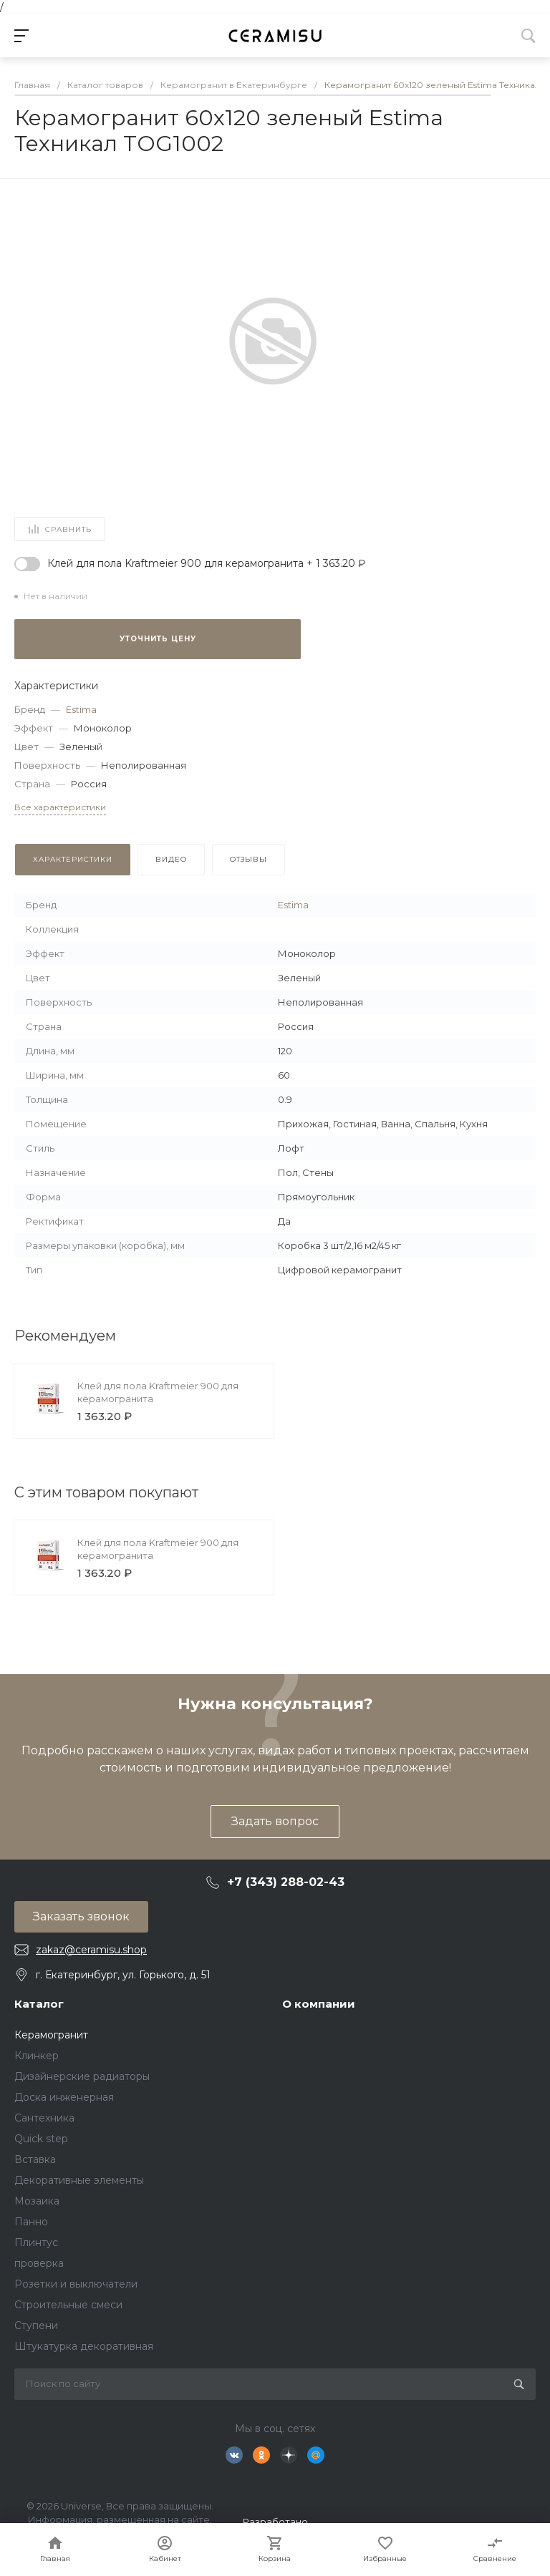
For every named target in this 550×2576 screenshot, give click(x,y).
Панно (31, 2221)
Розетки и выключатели (76, 2284)
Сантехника (44, 2117)
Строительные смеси (68, 2304)
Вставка (35, 2159)
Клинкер (36, 2055)
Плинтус (36, 2242)
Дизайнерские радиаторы (82, 2076)
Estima (81, 709)
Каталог (39, 2004)
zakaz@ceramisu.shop (91, 1949)
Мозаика (36, 2201)
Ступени (36, 2325)
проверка (39, 2263)
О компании (318, 2004)
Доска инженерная (64, 2097)
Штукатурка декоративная (83, 2346)
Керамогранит (51, 2034)
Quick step (41, 2138)
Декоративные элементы (79, 2180)
